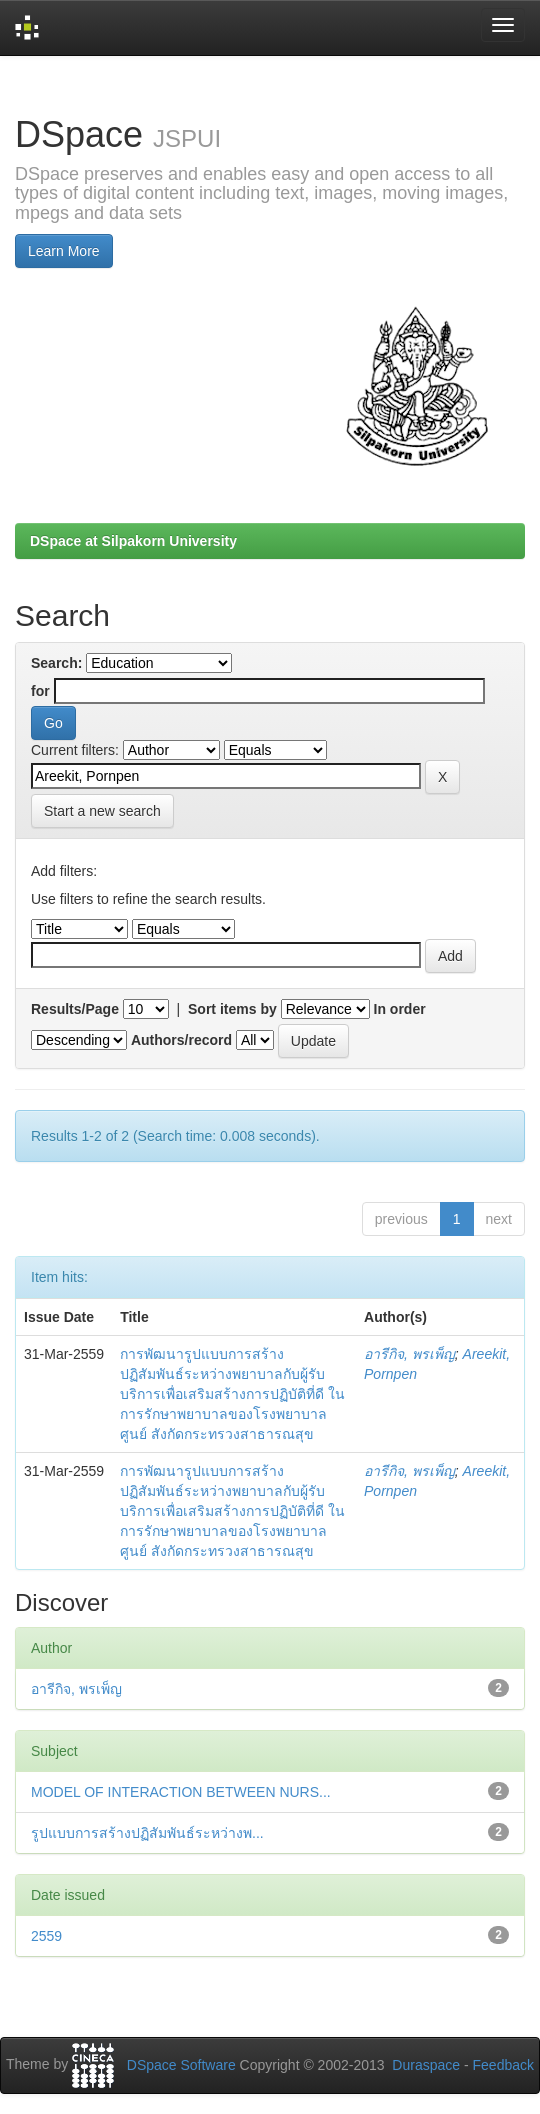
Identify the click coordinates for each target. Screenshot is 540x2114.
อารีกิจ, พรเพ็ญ (409, 1354)
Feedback (503, 2065)
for (40, 691)
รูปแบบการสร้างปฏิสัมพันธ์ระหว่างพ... (147, 1833)
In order (400, 1009)
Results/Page (75, 1009)
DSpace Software (181, 2065)
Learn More (64, 251)
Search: (56, 663)
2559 (46, 1936)
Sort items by (232, 1009)
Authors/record (181, 1040)
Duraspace (426, 2065)
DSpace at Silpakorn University (133, 541)
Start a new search (102, 811)
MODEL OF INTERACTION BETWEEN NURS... (181, 1792)
